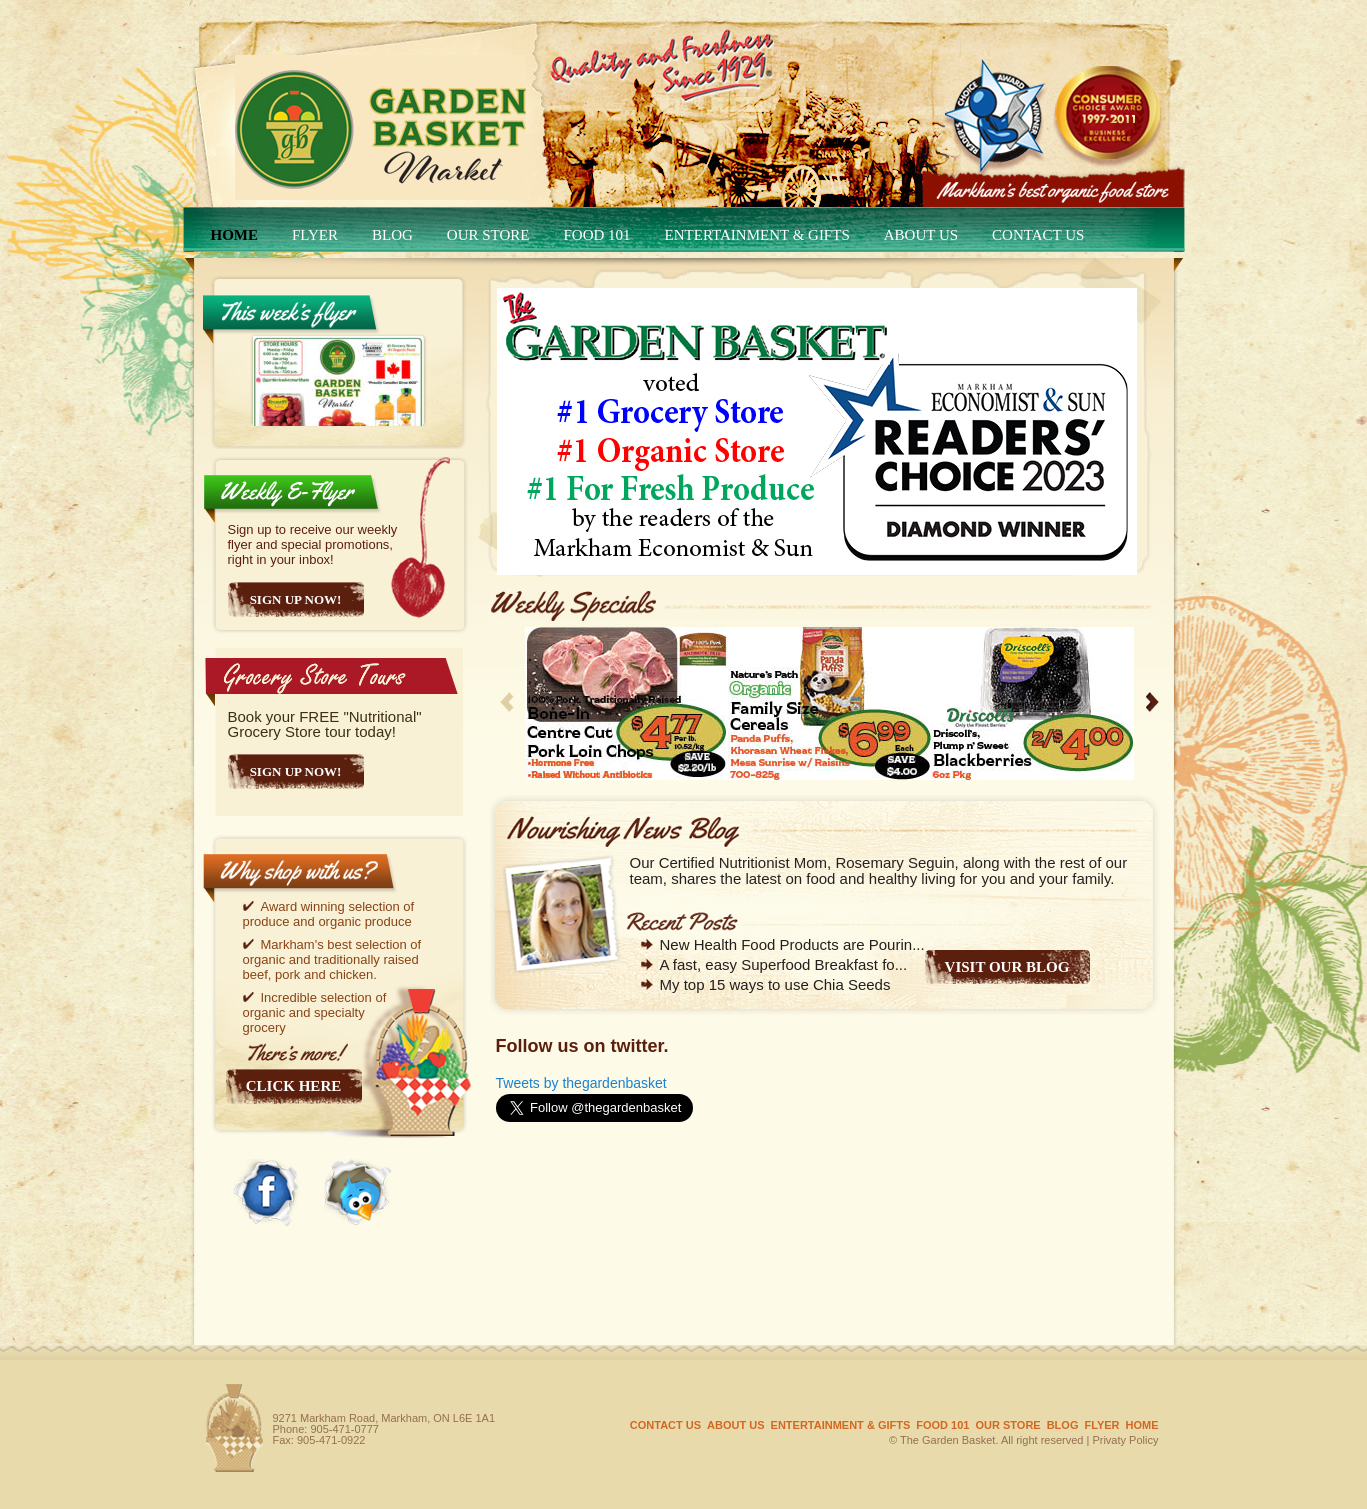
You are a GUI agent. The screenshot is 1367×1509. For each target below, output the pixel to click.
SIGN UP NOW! (296, 771)
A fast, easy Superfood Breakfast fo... (784, 964)
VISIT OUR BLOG (1007, 967)
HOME (235, 235)
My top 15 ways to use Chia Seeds (775, 984)
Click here (293, 1086)
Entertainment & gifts (757, 235)
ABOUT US (921, 235)
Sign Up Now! (296, 599)
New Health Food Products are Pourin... (792, 944)
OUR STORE (488, 235)
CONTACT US (1038, 235)
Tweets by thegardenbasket (581, 1083)
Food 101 (597, 235)
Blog (392, 235)
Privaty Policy (1125, 1440)
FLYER (315, 235)
